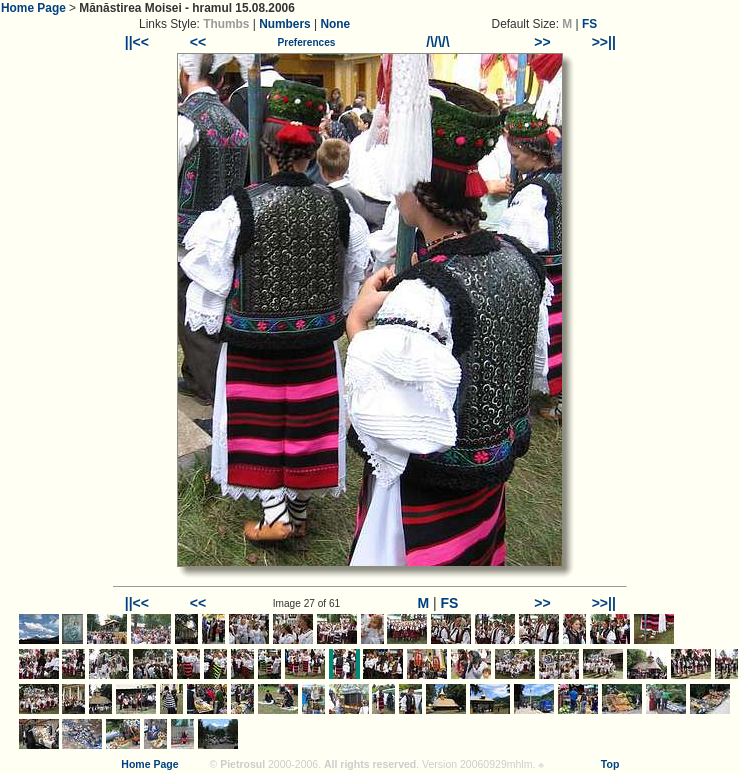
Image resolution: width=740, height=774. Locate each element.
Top (610, 764)
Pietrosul (242, 764)
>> (542, 42)
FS (589, 24)
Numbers (285, 24)
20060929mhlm (496, 764)
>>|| (604, 42)
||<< (137, 42)
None (335, 24)
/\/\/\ (437, 42)
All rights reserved (370, 764)
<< (198, 42)
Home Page (33, 8)
